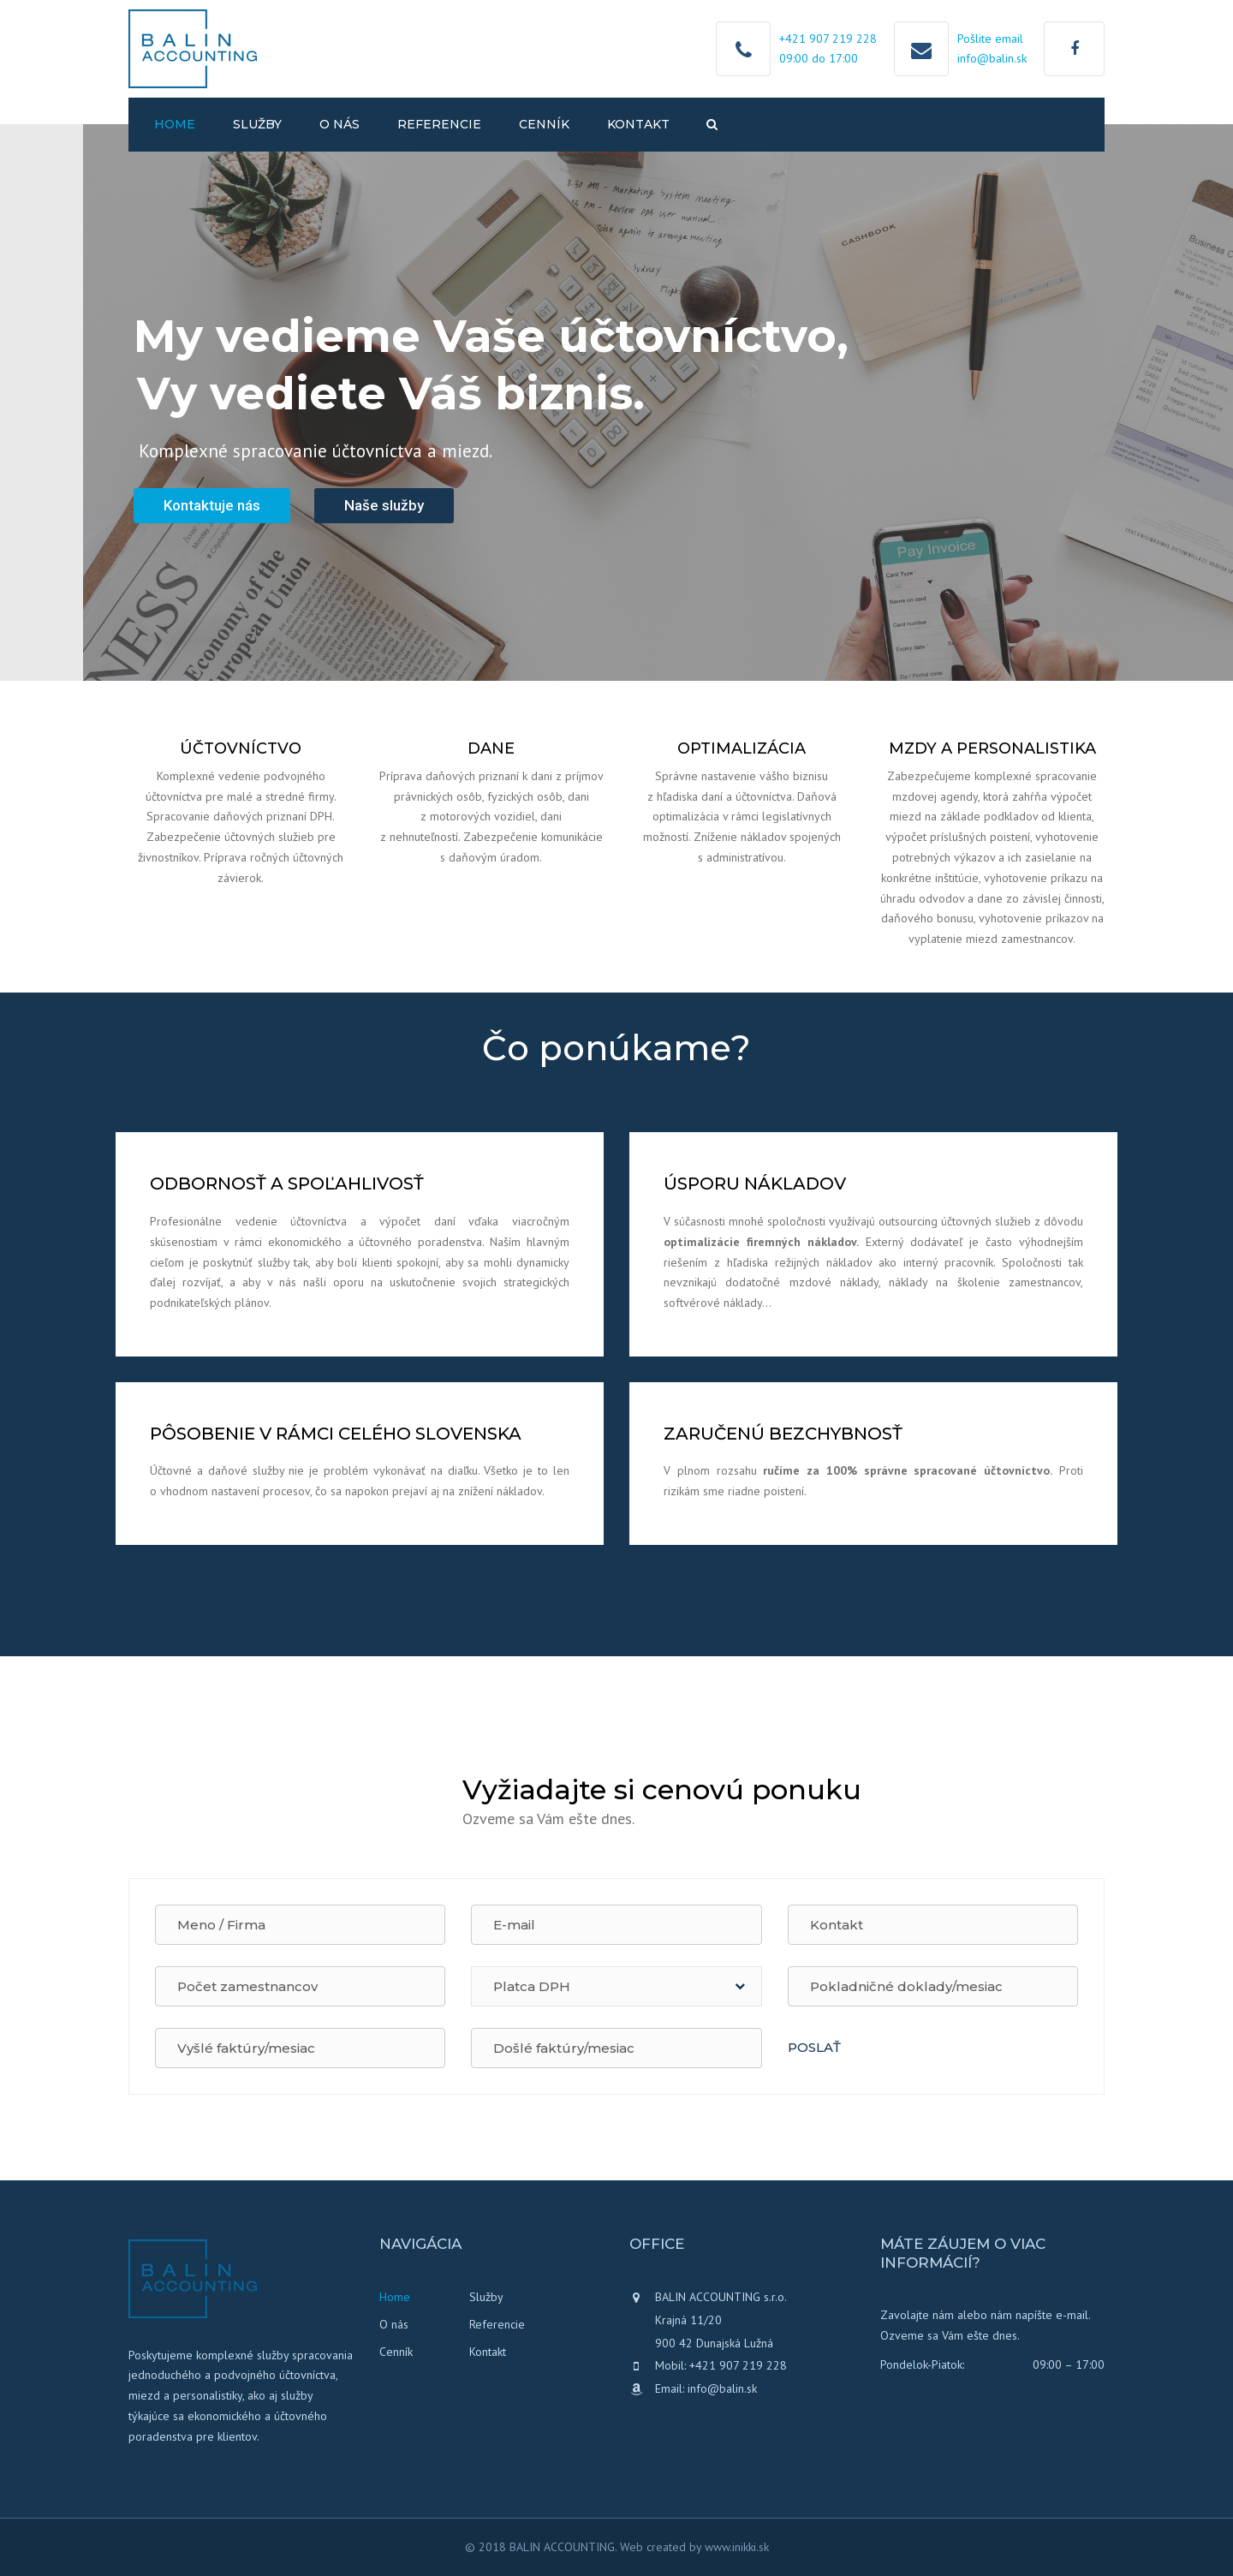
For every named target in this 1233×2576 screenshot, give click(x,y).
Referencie (439, 124)
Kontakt (638, 124)
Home (174, 124)
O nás (339, 124)
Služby (257, 124)
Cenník (544, 124)
